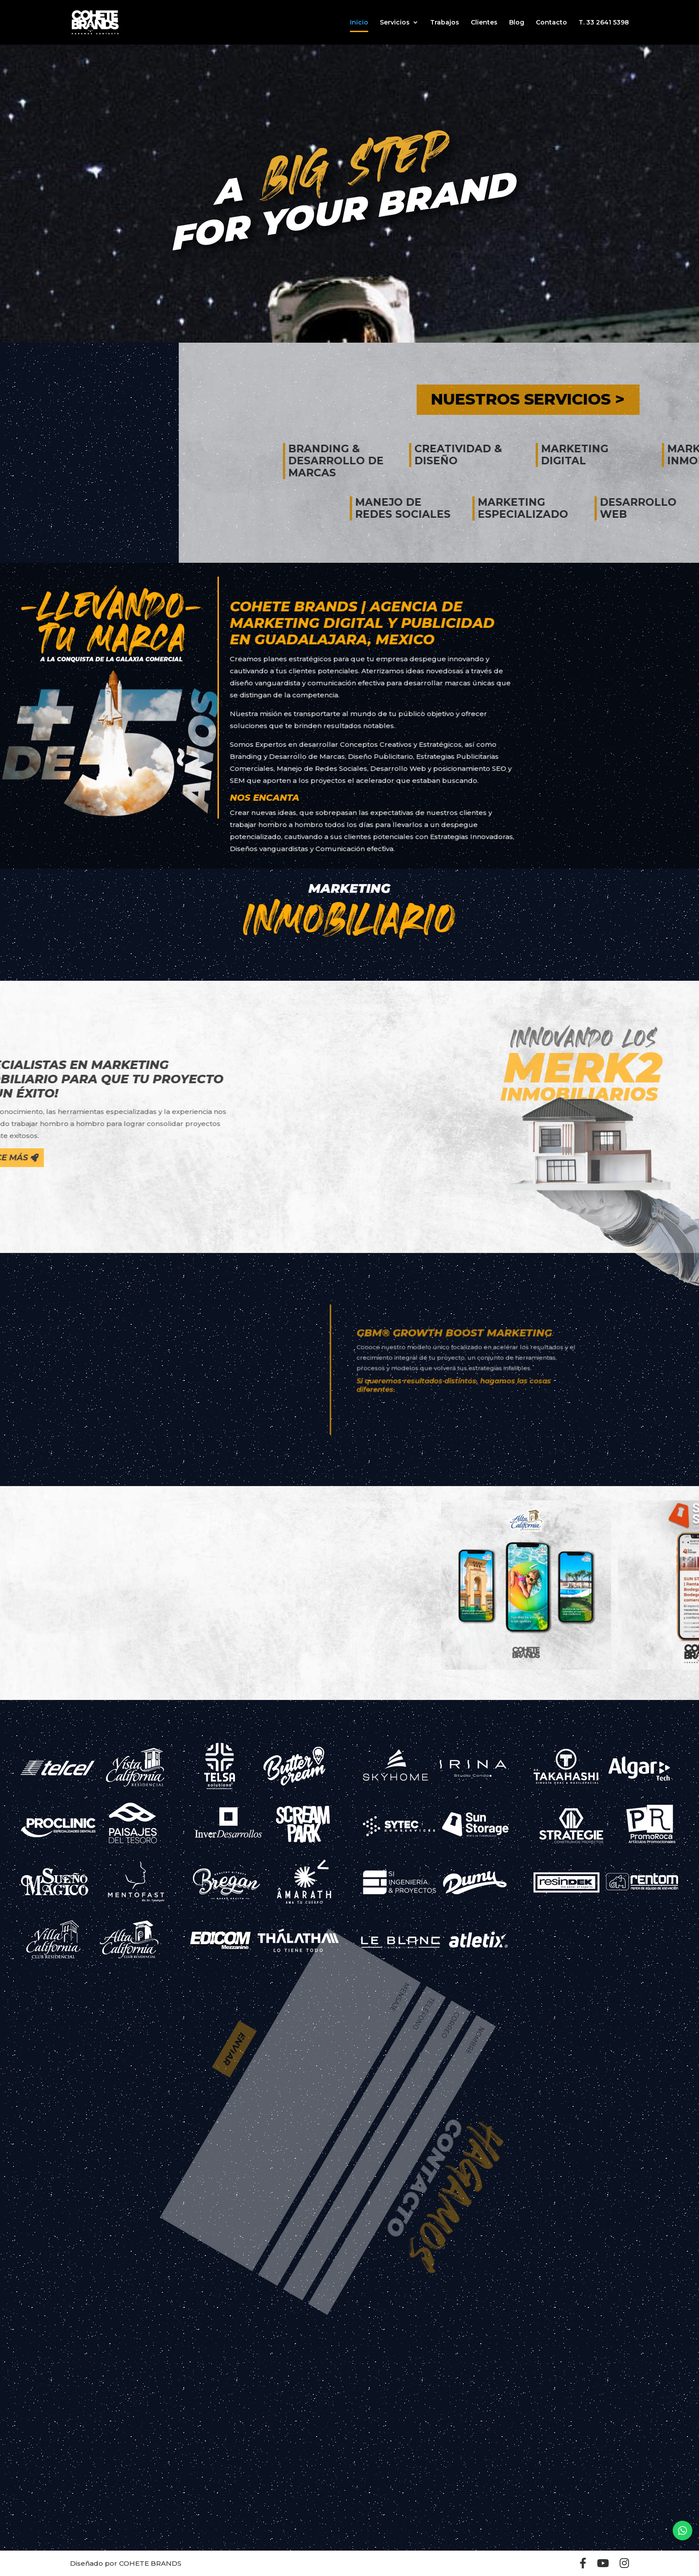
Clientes (484, 22)
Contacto (551, 22)
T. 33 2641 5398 (604, 22)
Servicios (395, 22)
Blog (516, 22)
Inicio (359, 22)
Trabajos (444, 22)
